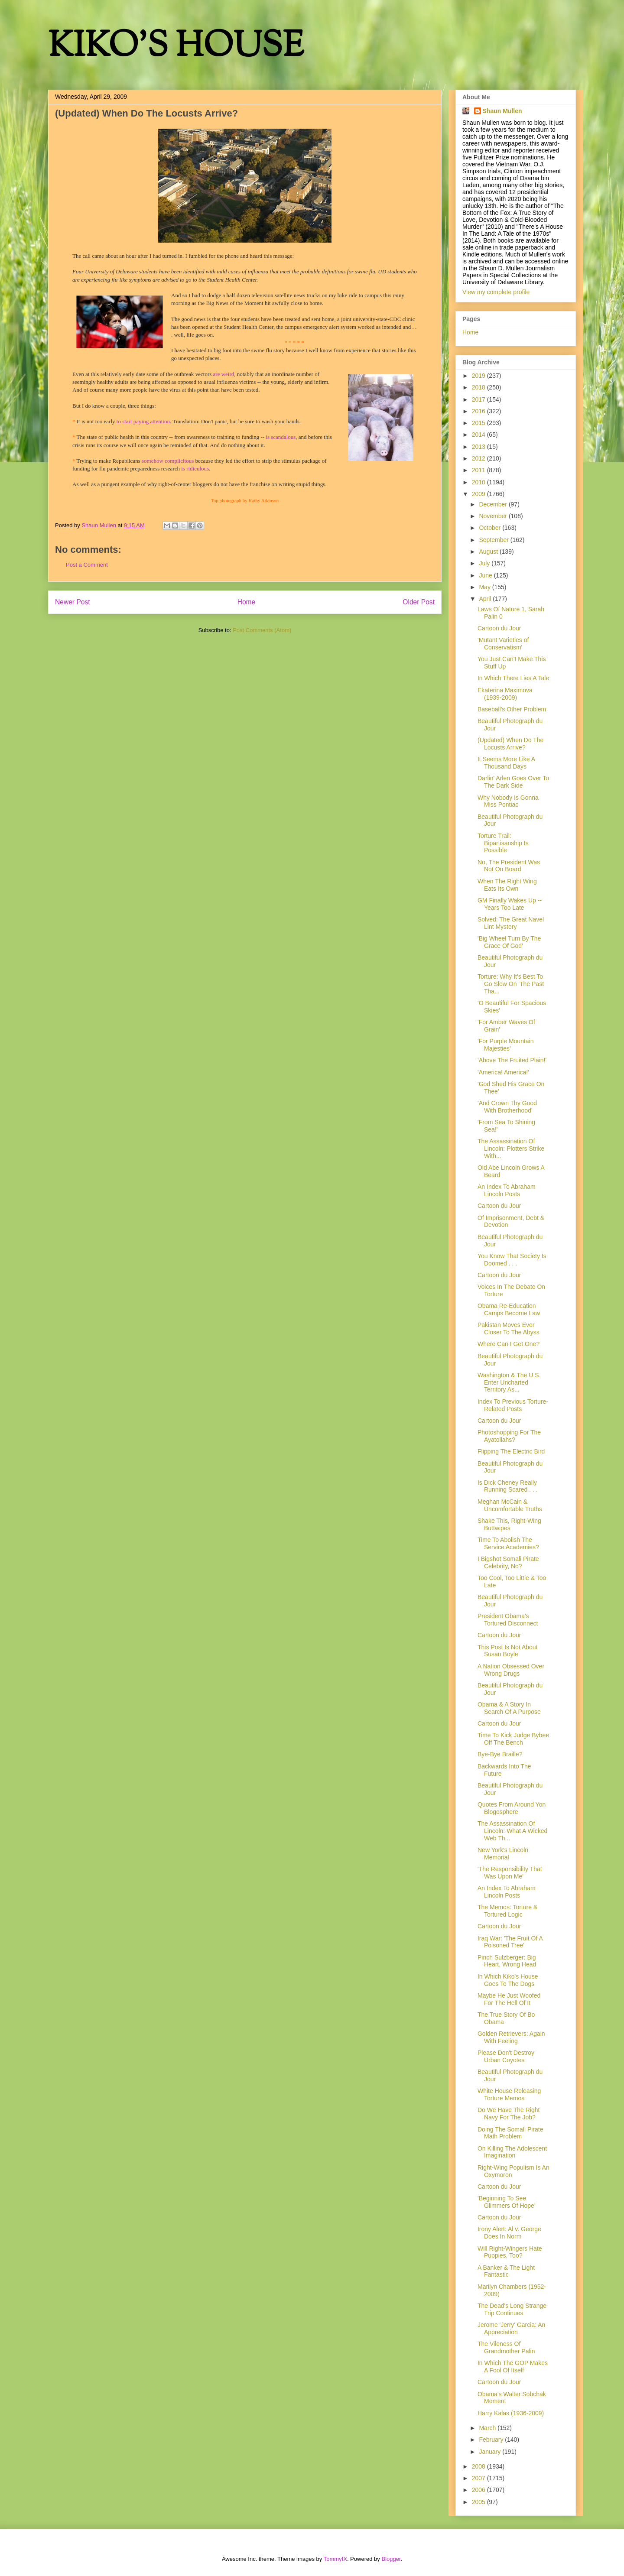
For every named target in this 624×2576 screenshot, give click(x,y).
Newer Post (72, 602)
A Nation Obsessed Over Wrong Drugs (511, 1670)
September (494, 539)
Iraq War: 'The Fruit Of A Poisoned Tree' (510, 1942)
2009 (479, 493)
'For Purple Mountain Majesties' (506, 1045)
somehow (168, 460)
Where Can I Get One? (509, 1343)
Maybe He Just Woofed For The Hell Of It (509, 1999)
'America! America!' (503, 1072)
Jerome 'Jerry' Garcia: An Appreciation (511, 2328)
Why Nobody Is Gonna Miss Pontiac (508, 801)
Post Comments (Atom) (262, 630)
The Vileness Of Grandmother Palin (506, 2347)
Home (246, 602)
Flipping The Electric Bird (511, 1451)
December (493, 504)
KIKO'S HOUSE (176, 47)
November (493, 516)
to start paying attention (143, 421)
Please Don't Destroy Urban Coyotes (506, 2056)
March (488, 2427)
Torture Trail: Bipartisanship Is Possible (503, 843)
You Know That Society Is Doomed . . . (512, 1259)
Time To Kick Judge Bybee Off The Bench (513, 1739)
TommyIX (335, 2559)
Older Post (419, 602)
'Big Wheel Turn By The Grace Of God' (509, 942)
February (492, 2439)
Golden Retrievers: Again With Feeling (511, 2037)
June (486, 575)
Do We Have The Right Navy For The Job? (509, 2113)
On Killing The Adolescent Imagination (512, 2152)
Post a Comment (87, 564)
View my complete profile (496, 292)
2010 (479, 482)
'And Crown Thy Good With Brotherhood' (507, 1107)
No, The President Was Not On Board (509, 866)
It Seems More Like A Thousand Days (506, 763)
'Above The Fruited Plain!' (512, 1060)
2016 (479, 411)
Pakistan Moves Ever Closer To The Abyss (509, 1328)
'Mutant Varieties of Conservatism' (503, 643)
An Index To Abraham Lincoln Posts (507, 1190)
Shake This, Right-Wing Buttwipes (509, 1524)
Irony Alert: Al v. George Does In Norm (509, 2233)
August (489, 551)
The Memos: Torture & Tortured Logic (507, 1911)
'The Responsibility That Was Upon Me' (510, 1872)
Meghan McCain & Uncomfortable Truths (510, 1505)
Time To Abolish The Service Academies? (508, 1543)
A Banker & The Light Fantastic (506, 2271)
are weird (223, 374)
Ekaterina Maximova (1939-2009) (505, 694)
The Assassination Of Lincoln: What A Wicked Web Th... (512, 1831)
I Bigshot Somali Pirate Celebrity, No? (508, 1562)
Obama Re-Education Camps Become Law (509, 1309)
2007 (479, 2478)
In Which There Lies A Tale (513, 678)
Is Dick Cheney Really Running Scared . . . (508, 1486)
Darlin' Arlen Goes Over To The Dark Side (513, 782)
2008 (479, 2466)
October (490, 527)
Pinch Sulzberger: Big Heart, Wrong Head (507, 1961)
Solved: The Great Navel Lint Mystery (511, 923)
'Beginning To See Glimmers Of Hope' (507, 2202)
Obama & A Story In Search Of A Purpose (509, 1708)
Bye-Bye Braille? (500, 1754)
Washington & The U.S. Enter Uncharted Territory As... (509, 1382)
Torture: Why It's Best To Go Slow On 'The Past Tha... (511, 984)
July (485, 563)
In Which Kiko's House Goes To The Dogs (508, 1980)
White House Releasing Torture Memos (509, 2094)
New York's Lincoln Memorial (503, 1853)
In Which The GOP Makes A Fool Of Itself (513, 2366)
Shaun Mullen (502, 110)
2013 (479, 446)
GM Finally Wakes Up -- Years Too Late (510, 904)
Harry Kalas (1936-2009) (511, 2413)
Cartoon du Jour (499, 628)
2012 (479, 458)
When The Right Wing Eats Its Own (507, 885)
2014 (479, 434)
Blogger (390, 2559)
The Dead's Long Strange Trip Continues (512, 2309)
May (485, 587)
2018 (479, 387)
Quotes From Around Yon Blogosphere (512, 1808)
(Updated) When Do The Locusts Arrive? (510, 743)
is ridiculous (195, 468)
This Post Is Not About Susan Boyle (508, 1651)
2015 (479, 422)
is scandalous (281, 437)
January (490, 2451)
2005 (479, 2501)
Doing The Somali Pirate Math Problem (510, 2133)
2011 (479, 470)
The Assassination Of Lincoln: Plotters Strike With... (511, 1148)
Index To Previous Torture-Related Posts (513, 1405)
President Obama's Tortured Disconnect (508, 1619)
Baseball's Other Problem (512, 709)
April (486, 598)
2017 (479, 399)
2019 (479, 375)
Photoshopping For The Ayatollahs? (509, 1436)
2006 (479, 2489)
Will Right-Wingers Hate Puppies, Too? (510, 2252)
